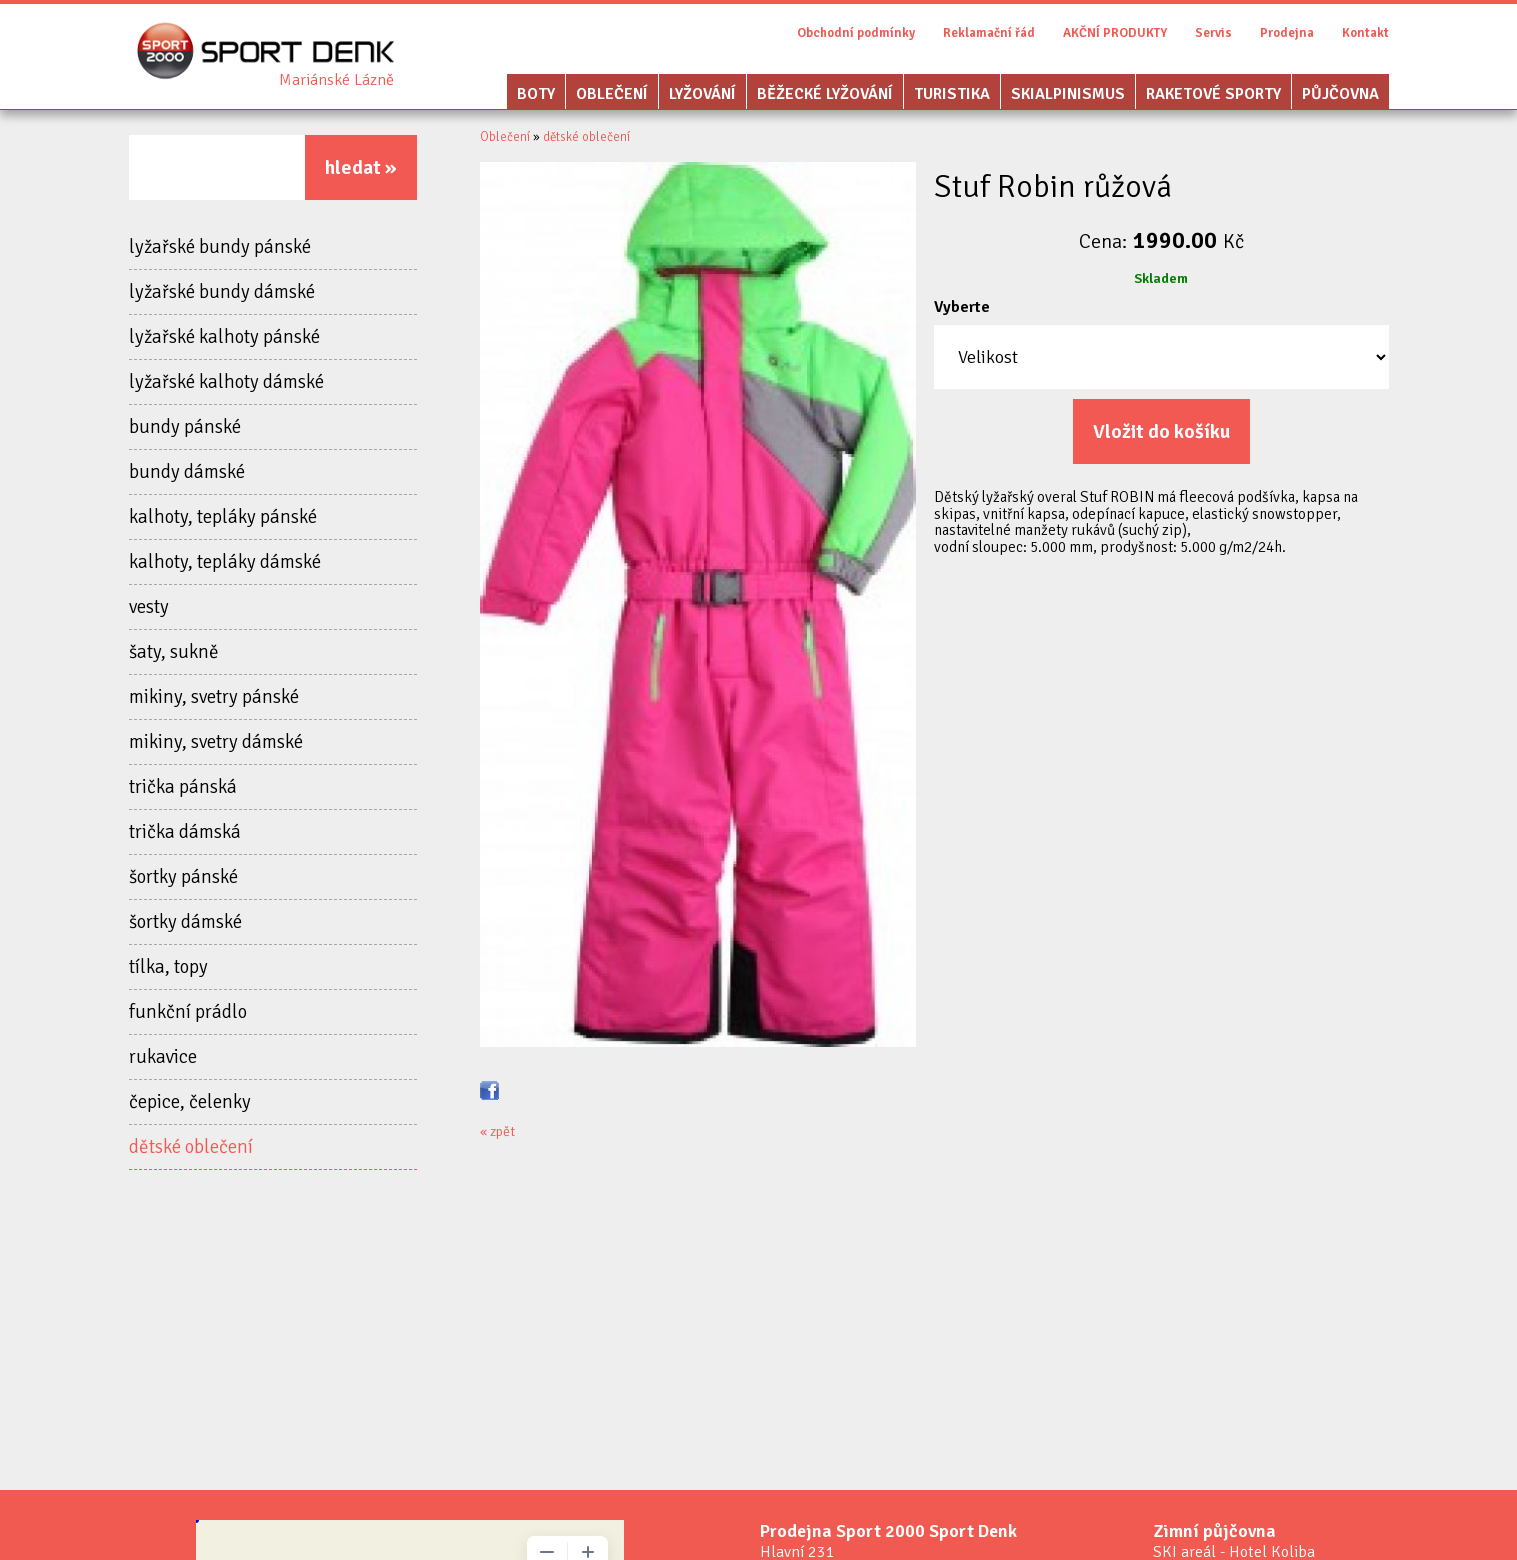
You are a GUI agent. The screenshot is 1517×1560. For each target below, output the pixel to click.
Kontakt (1365, 33)
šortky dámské (185, 922)
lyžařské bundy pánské (220, 247)
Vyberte (962, 307)
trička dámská (185, 832)
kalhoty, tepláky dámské (225, 562)
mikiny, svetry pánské (214, 697)
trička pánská (183, 787)
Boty (536, 94)
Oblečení (612, 94)
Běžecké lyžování (825, 94)
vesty (149, 607)
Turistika (952, 94)
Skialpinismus (1068, 94)
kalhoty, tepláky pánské (223, 517)
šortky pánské (183, 877)
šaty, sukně (174, 652)
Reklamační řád (989, 33)
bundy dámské (187, 472)
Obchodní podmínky (856, 33)
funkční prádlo (188, 1012)
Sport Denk (336, 80)
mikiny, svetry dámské (216, 742)
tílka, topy (168, 967)
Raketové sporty (1213, 94)
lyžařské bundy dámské (222, 292)
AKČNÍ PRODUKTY (1115, 33)
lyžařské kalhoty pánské (224, 337)
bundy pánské (185, 427)
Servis (1213, 33)
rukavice (163, 1057)
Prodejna (1287, 33)
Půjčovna (1340, 94)
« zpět (497, 1131)
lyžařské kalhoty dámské (226, 382)
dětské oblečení (191, 1147)
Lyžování (702, 94)
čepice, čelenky (190, 1102)
